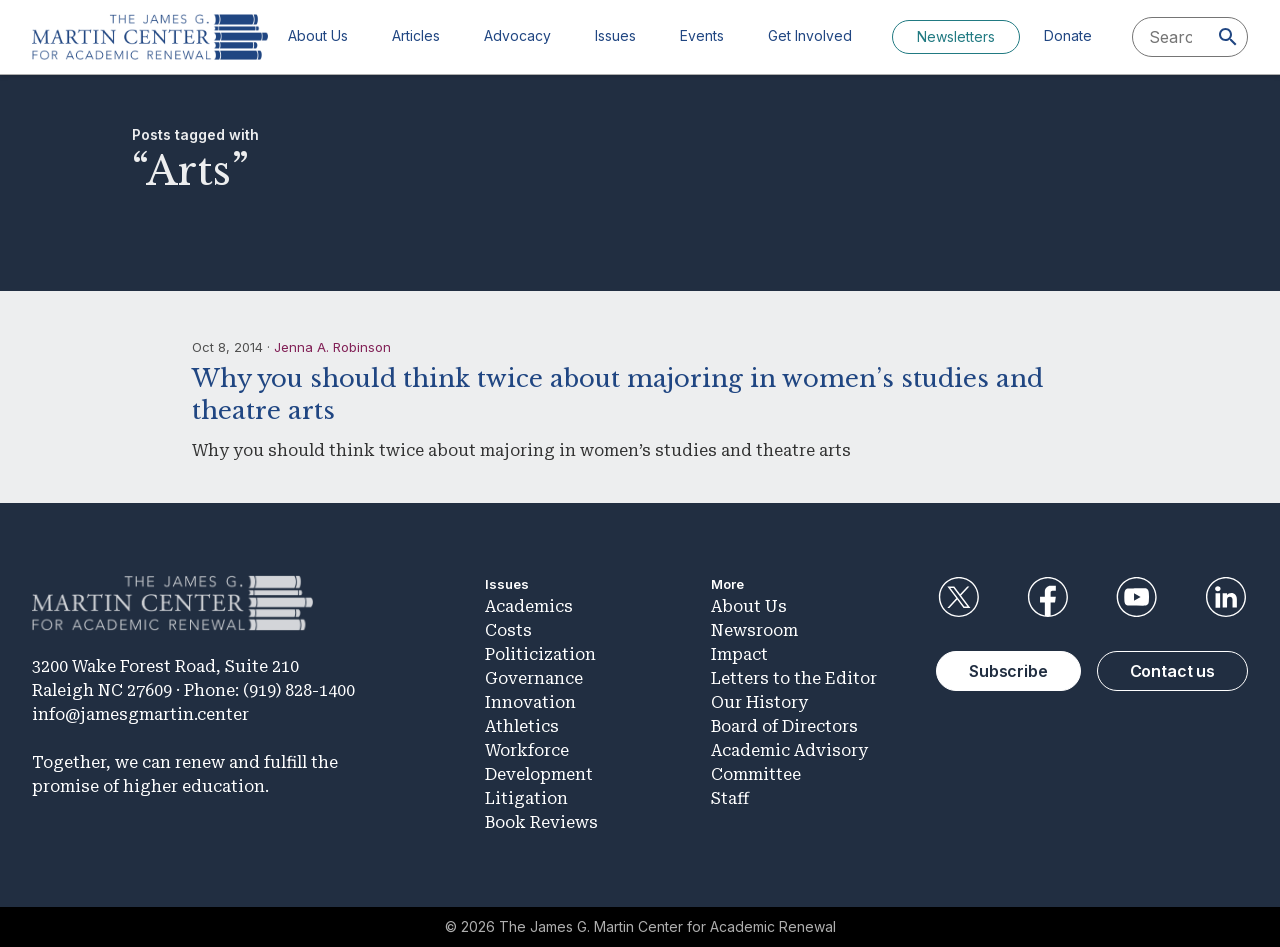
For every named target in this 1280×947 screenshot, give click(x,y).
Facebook (1047, 597)
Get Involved (810, 35)
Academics (529, 606)
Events (702, 35)
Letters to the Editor (794, 678)
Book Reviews (541, 822)
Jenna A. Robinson (332, 347)
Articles (416, 35)
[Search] (1228, 37)
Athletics (522, 726)
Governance (534, 678)
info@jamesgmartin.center (140, 714)
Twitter (958, 597)
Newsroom (754, 630)
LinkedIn (1226, 597)
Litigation (526, 798)
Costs (508, 630)
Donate (1068, 35)
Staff (730, 798)
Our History (759, 702)
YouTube (1137, 597)
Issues (615, 35)
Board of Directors (784, 726)
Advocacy (517, 35)
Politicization (540, 654)
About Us (318, 35)
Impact (739, 654)
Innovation (530, 702)
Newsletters (956, 36)
